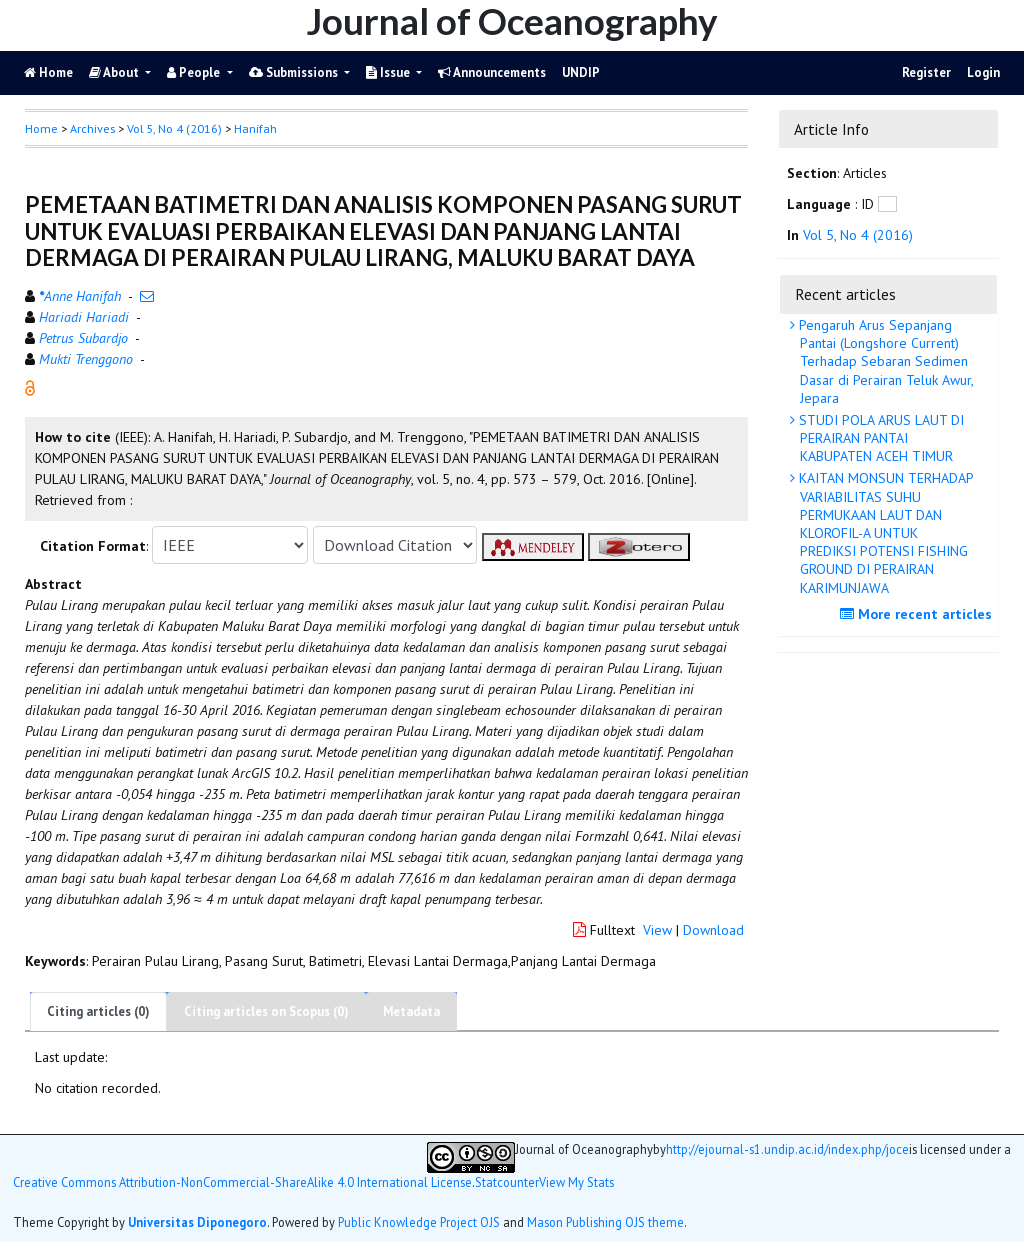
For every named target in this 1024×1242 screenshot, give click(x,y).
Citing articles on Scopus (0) (266, 1011)
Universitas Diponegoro (197, 1222)
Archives (92, 128)
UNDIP (581, 72)
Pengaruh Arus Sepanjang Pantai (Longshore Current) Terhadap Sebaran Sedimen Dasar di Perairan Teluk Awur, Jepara (884, 361)
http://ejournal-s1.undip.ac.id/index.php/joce (787, 1149)
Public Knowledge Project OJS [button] (419, 1222)
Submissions (295, 72)
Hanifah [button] (255, 128)
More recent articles (918, 614)
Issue (389, 72)
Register (926, 72)
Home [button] (41, 128)
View (657, 930)
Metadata (411, 1011)
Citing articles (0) (98, 1011)
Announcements (492, 72)
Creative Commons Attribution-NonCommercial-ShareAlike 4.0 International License (242, 1182)
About (115, 72)
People (195, 72)
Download (713, 930)
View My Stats (576, 1182)
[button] (30, 387)
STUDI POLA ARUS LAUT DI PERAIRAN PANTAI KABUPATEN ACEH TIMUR (879, 438)
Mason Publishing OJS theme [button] (605, 1222)
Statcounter (507, 1182)
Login (983, 72)
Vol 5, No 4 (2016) (174, 128)
